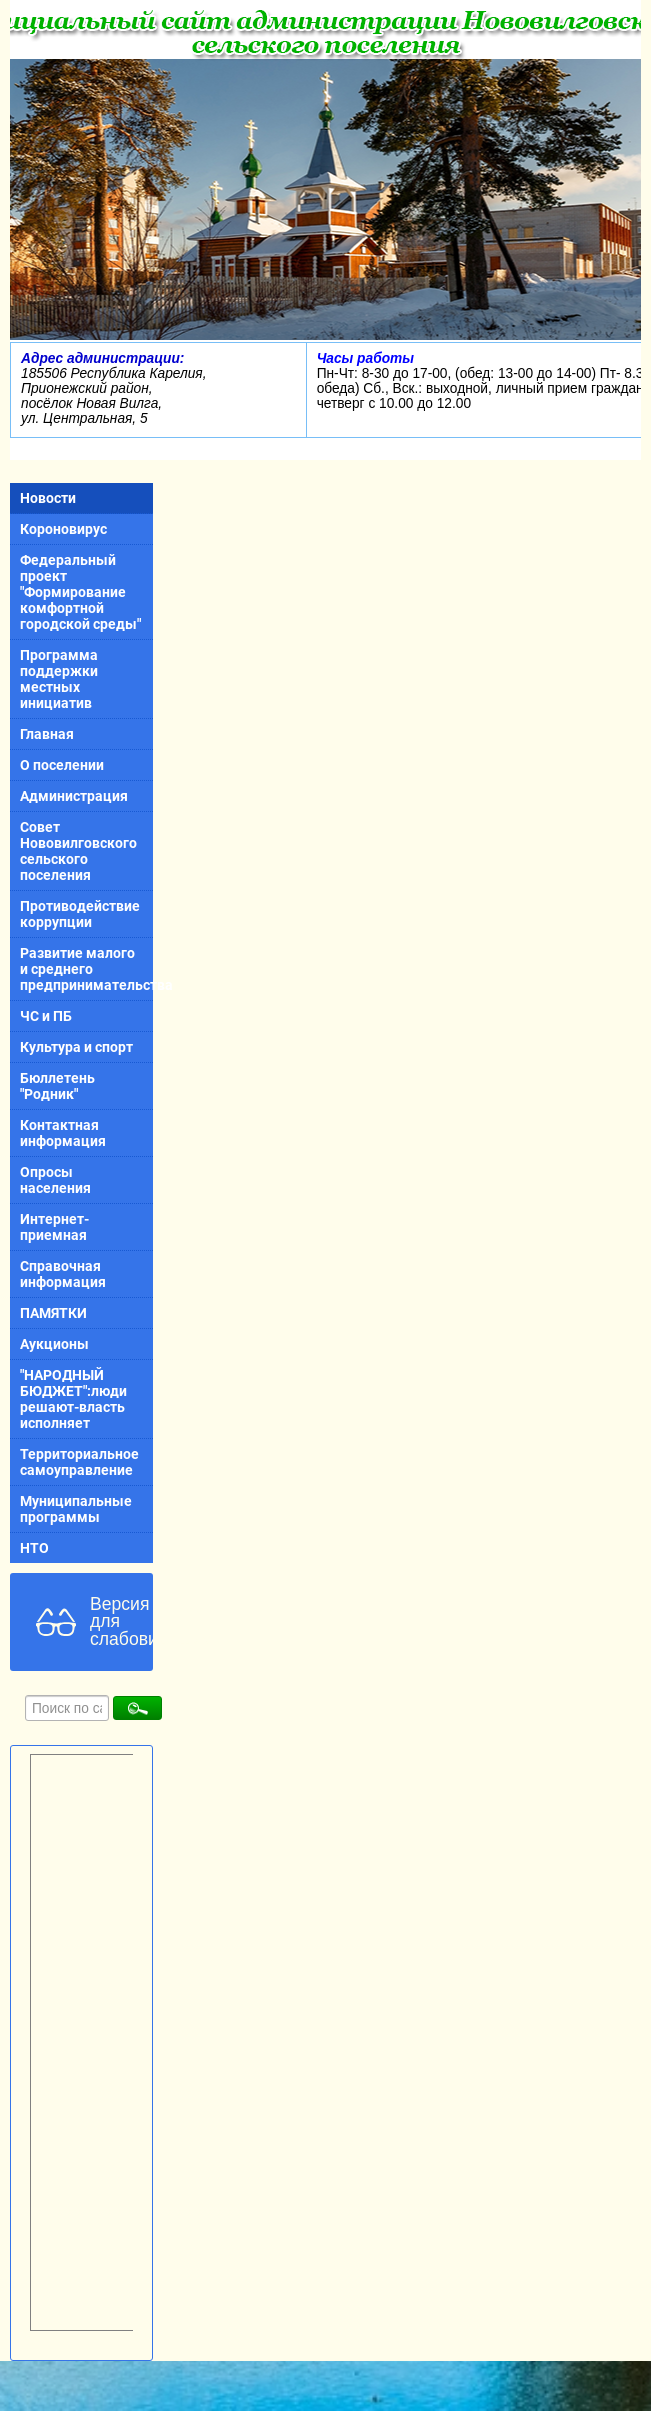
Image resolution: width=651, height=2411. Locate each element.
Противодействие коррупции (80, 914)
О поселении (62, 765)
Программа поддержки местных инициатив (59, 679)
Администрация (74, 796)
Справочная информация (63, 1274)
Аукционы (54, 1344)
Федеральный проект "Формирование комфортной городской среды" (80, 592)
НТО (34, 1548)
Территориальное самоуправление (79, 1462)
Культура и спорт (76, 1047)
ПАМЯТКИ (53, 1313)
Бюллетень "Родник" (57, 1086)
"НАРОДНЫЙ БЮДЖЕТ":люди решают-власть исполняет (73, 1399)
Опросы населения (55, 1180)
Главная (47, 734)
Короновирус (63, 529)
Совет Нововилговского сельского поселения (78, 851)
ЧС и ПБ (46, 1016)
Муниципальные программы (76, 1509)
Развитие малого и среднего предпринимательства (86, 969)
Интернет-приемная (54, 1227)
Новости (48, 498)
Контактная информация (63, 1133)
